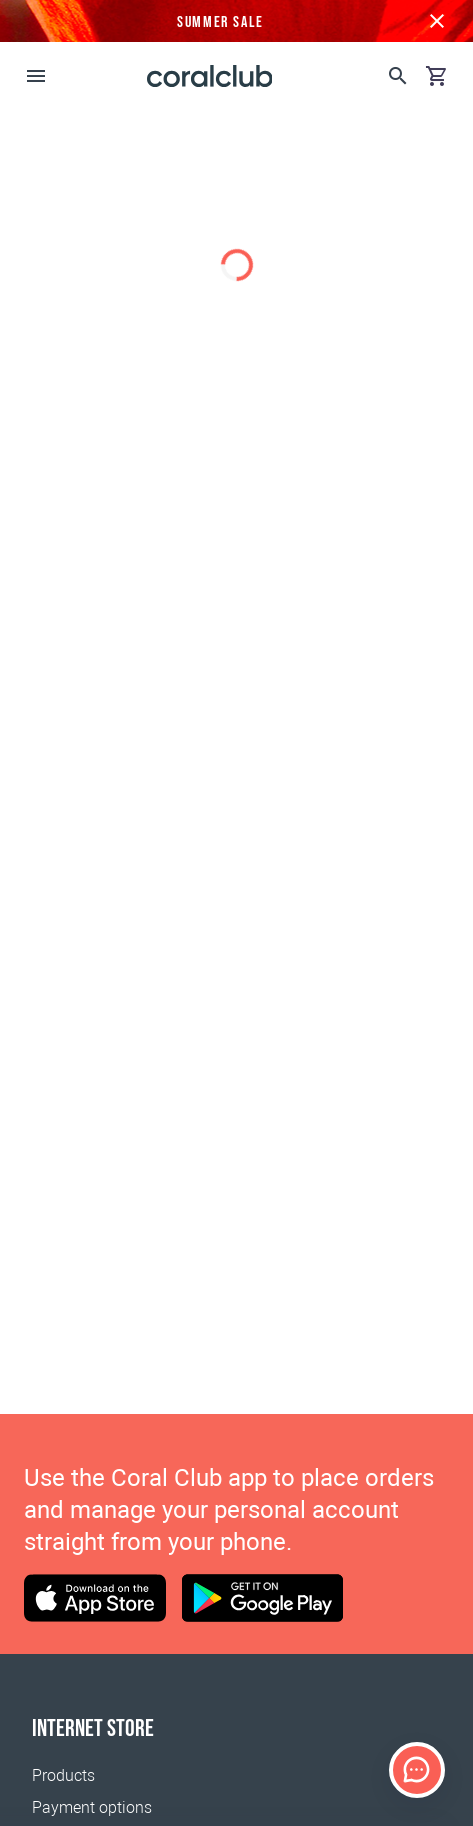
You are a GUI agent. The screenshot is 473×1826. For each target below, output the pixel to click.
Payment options (92, 1807)
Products (63, 1775)
